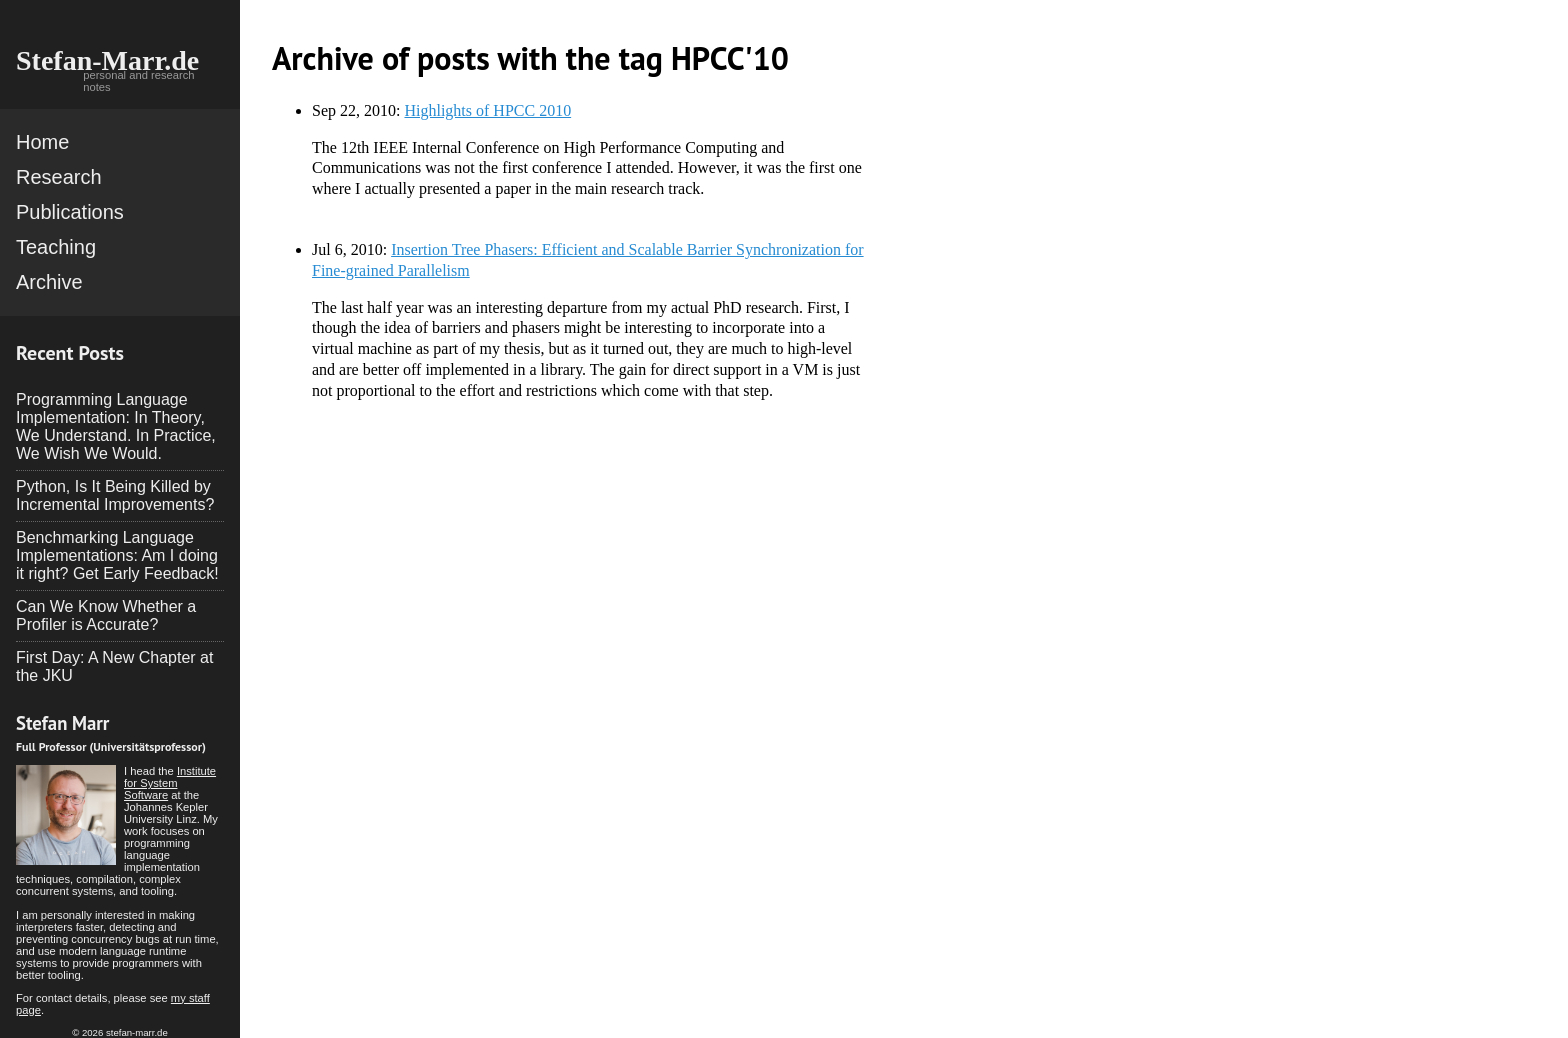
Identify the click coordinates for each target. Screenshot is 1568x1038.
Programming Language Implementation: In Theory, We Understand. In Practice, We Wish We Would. (116, 426)
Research (59, 177)
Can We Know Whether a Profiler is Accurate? (106, 615)
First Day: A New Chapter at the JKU (114, 666)
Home (42, 142)
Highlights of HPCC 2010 (487, 110)
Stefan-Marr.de (107, 60)
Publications (70, 212)
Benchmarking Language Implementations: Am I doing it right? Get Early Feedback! (117, 555)
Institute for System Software (170, 783)
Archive (49, 282)
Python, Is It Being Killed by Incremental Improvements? (115, 495)
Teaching (56, 247)
